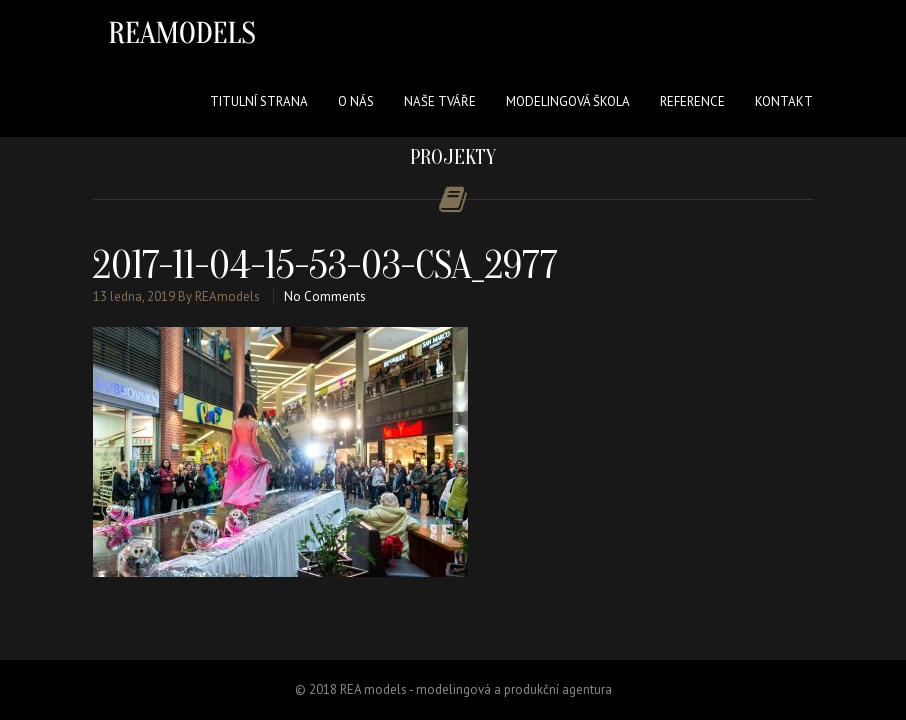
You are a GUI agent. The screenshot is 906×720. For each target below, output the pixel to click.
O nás (356, 101)
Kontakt (784, 101)
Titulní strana (259, 101)
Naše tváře (440, 101)
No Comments (325, 296)
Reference (692, 101)
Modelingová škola (568, 101)
